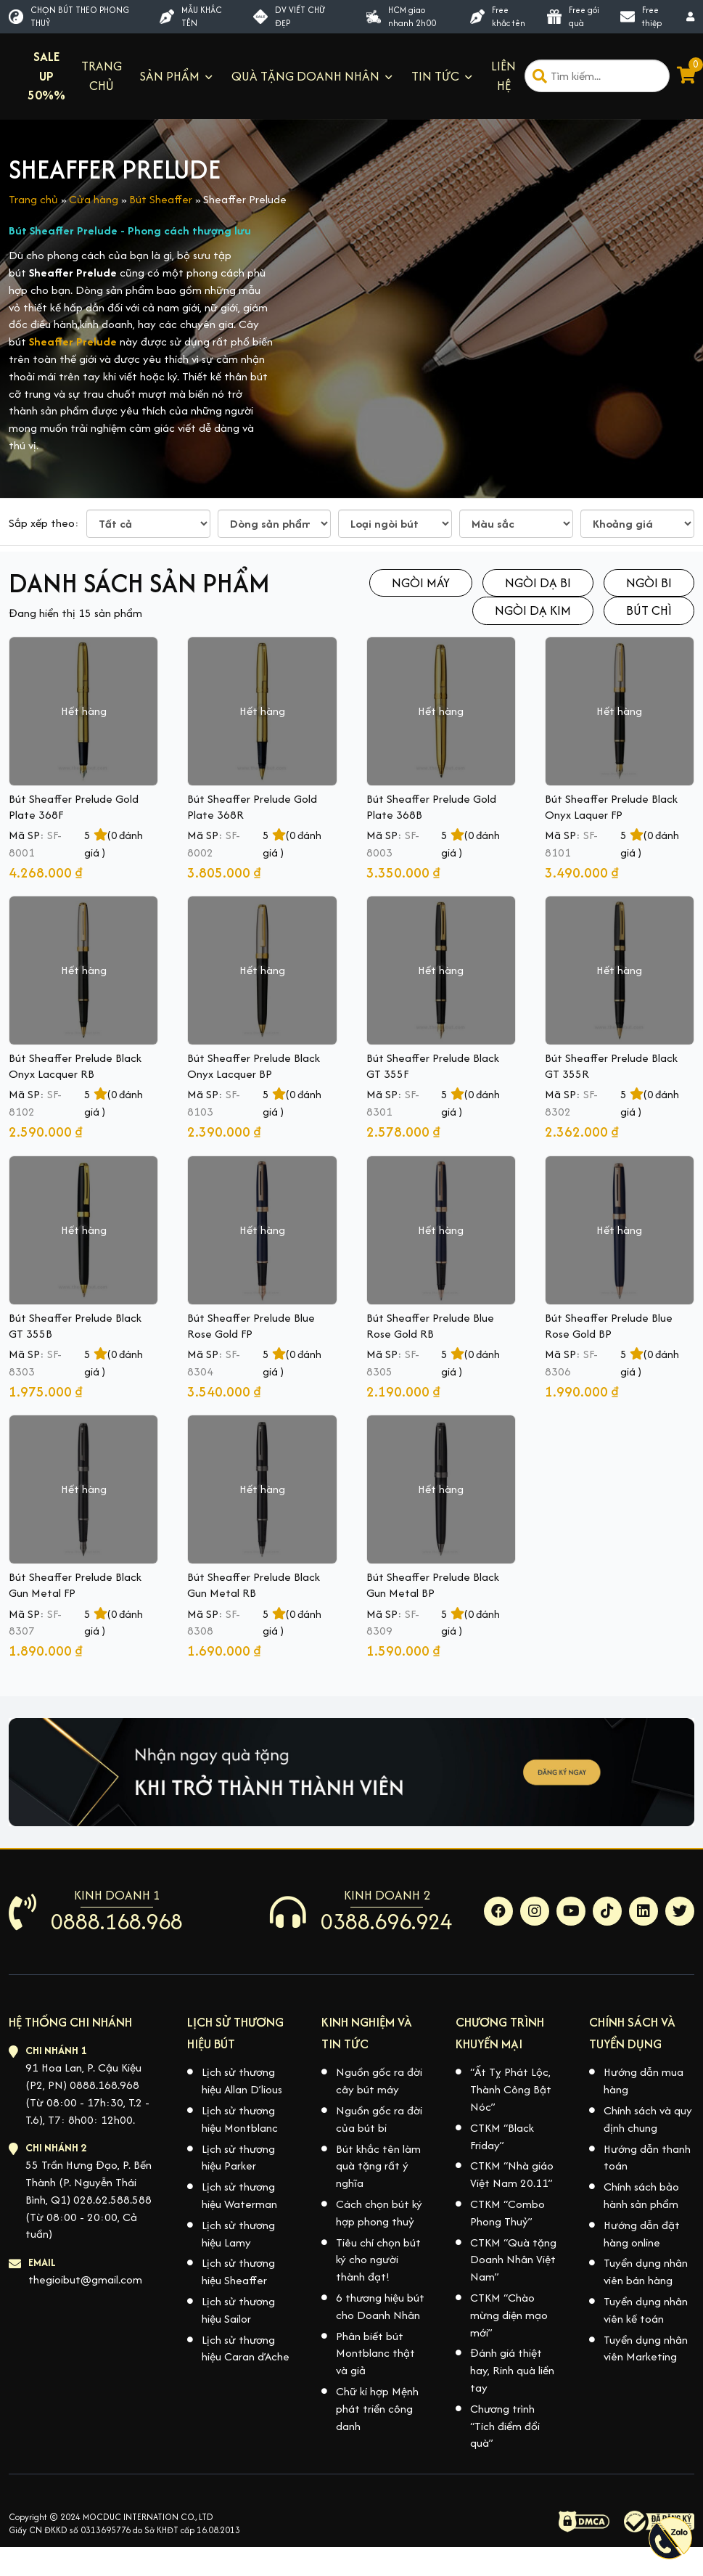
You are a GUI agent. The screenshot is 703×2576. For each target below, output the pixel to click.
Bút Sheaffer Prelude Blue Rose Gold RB (430, 1325)
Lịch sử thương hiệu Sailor (238, 2310)
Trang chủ (33, 199)
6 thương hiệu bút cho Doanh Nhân (380, 2306)
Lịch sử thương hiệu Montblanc (240, 2119)
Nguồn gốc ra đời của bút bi (379, 2119)
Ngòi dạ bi (538, 582)
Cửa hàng (93, 199)
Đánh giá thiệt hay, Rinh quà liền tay (512, 2370)
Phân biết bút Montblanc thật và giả (375, 2353)
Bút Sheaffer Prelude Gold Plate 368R (252, 806)
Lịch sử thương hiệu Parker (238, 2157)
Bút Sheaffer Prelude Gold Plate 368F (74, 806)
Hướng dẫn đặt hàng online (642, 2234)
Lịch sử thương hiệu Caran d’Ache (245, 2348)
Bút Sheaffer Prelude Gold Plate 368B (431, 806)
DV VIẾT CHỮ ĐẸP (289, 16)
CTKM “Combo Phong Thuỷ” (507, 2213)
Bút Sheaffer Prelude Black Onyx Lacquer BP (253, 1066)
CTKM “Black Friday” (502, 2136)
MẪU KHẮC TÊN (191, 16)
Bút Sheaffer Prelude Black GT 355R (611, 1066)
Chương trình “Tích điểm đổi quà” (505, 2426)
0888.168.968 (117, 1921)
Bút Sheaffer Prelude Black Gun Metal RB (253, 1585)
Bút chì (649, 610)
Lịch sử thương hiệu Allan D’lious (242, 2081)
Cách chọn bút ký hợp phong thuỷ (379, 2213)
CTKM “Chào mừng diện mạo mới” (509, 2315)
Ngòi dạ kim (533, 610)
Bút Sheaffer (160, 199)
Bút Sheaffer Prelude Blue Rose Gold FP (251, 1325)
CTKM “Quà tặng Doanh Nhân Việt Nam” (513, 2260)
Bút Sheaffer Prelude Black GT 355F (432, 1066)
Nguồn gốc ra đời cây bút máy (379, 2081)
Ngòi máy (421, 582)
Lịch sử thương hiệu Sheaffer (238, 2271)
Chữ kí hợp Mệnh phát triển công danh (377, 2408)
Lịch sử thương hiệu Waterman (239, 2195)
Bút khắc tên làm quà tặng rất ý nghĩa (378, 2166)
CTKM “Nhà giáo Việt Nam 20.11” (512, 2174)
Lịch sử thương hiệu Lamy (238, 2234)
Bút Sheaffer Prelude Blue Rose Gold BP (609, 1325)
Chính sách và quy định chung (648, 2119)
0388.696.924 (387, 1921)
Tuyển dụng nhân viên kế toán (646, 2310)
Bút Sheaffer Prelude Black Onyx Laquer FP (611, 806)
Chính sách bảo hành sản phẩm (641, 2195)
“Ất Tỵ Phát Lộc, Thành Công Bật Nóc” (510, 2089)
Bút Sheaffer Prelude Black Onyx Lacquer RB (75, 1066)
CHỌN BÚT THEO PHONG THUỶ (69, 16)
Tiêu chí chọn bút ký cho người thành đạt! (378, 2260)
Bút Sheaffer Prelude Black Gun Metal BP (432, 1585)
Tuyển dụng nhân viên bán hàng (646, 2271)
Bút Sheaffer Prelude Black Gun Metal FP (75, 1585)
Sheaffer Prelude (73, 341)
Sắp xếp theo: (44, 523)
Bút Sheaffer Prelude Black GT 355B (75, 1325)
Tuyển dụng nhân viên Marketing (646, 2348)
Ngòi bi (649, 582)
